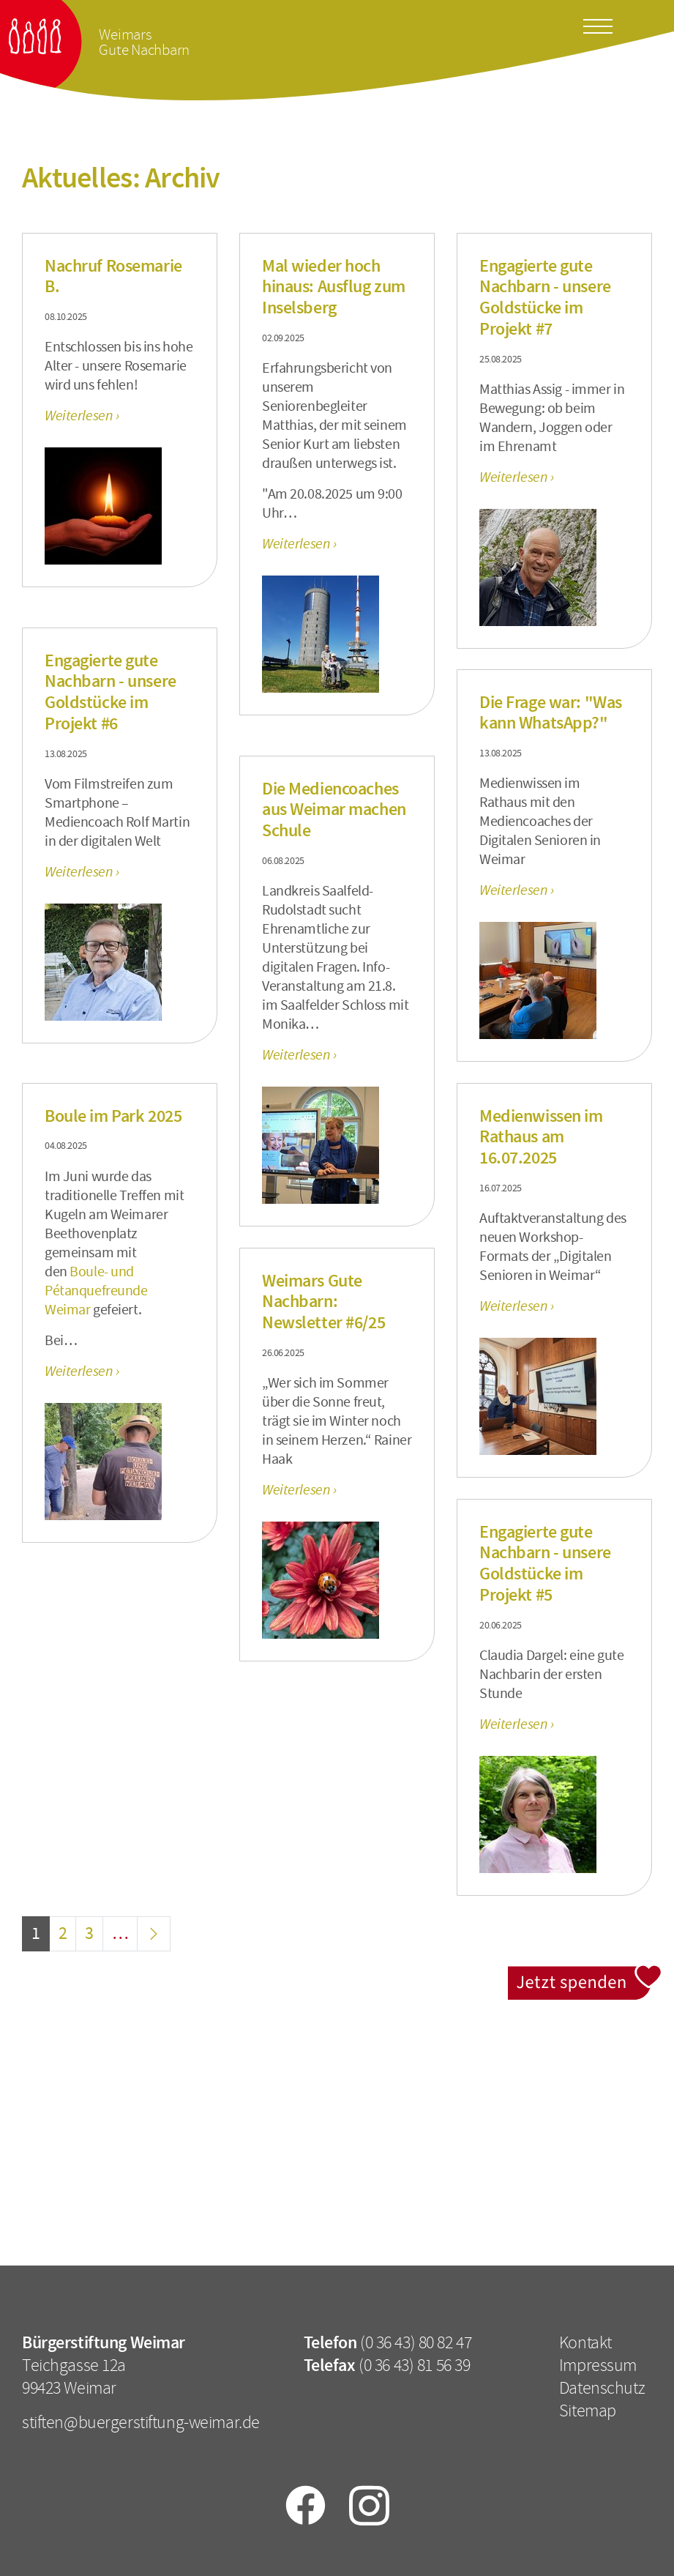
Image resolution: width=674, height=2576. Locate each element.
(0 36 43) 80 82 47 (415, 2342)
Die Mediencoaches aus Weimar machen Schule (334, 810)
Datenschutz (602, 2388)
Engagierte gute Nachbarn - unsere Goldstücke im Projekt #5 (545, 1563)
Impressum (598, 2365)
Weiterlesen (80, 415)
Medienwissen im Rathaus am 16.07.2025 (541, 1137)
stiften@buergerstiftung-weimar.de (141, 2422)
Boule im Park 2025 (113, 1116)
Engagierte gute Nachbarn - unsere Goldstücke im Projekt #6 (110, 692)
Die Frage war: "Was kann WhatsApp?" (550, 712)
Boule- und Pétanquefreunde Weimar (96, 1290)
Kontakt (585, 2342)
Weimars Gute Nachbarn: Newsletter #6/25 (323, 1302)
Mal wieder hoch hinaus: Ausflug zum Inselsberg (333, 287)
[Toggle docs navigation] (598, 23)
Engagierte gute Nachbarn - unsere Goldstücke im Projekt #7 (545, 297)
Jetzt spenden (585, 1974)
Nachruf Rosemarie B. (113, 276)
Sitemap (587, 2410)
